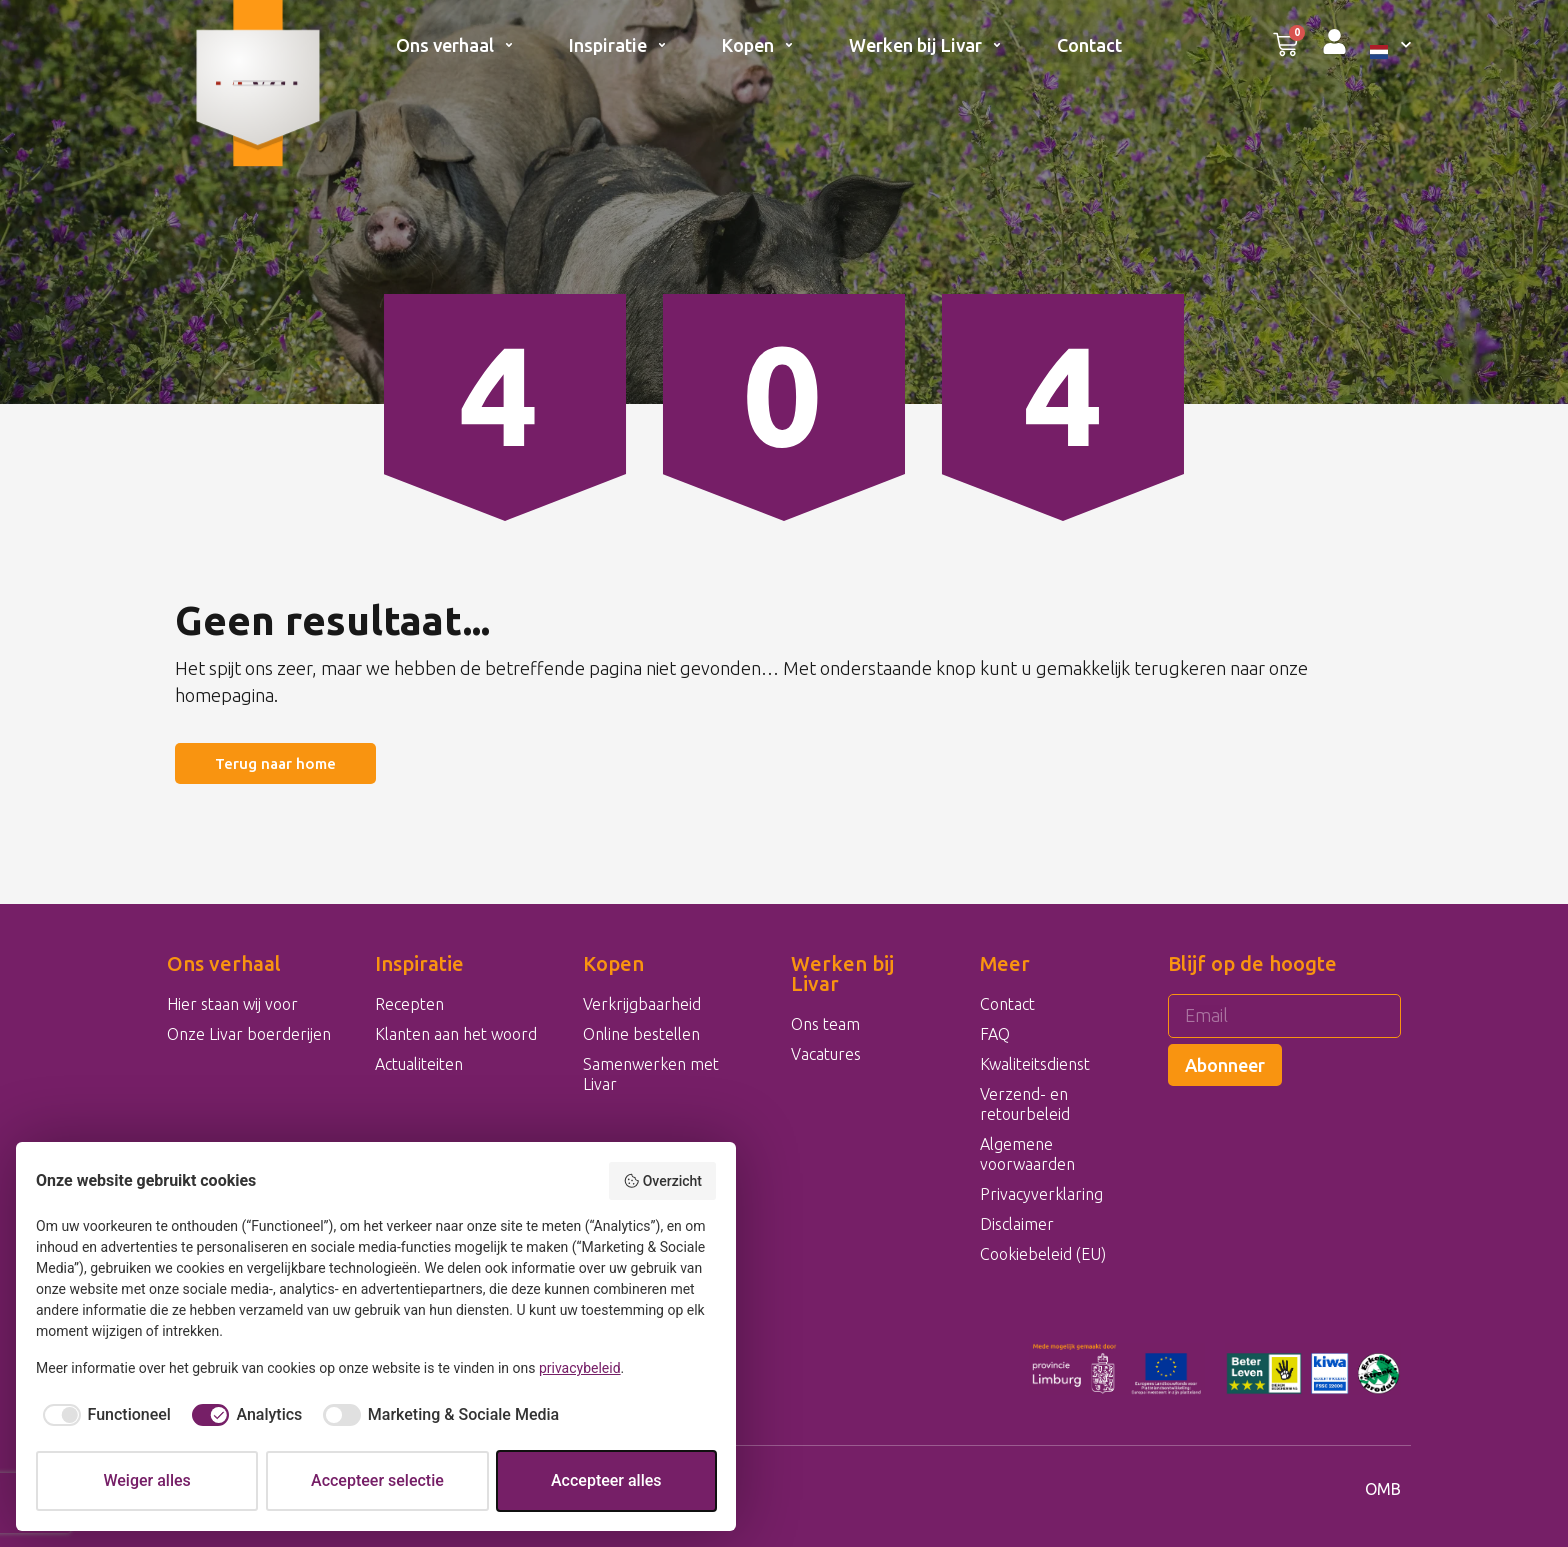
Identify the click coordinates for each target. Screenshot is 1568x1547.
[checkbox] (103, 1415)
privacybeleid (580, 1368)
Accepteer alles (606, 1480)
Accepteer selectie (377, 1480)
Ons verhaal (455, 45)
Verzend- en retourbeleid (1025, 1104)
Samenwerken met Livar (651, 1074)
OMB (1383, 1489)
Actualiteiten (419, 1064)
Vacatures (826, 1054)
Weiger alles (146, 1480)
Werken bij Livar (925, 45)
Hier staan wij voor (232, 1004)
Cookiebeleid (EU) (1043, 1254)
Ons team (825, 1024)
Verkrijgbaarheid (642, 1004)
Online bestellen (641, 1034)
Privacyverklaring (1041, 1194)
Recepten (409, 1004)
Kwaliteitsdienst (1035, 1064)
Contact (1089, 45)
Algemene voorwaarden (1027, 1154)
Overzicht (662, 1181)
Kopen (758, 45)
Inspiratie (618, 45)
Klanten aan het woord (456, 1034)
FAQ (995, 1034)
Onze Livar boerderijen (249, 1034)
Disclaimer (1017, 1224)
